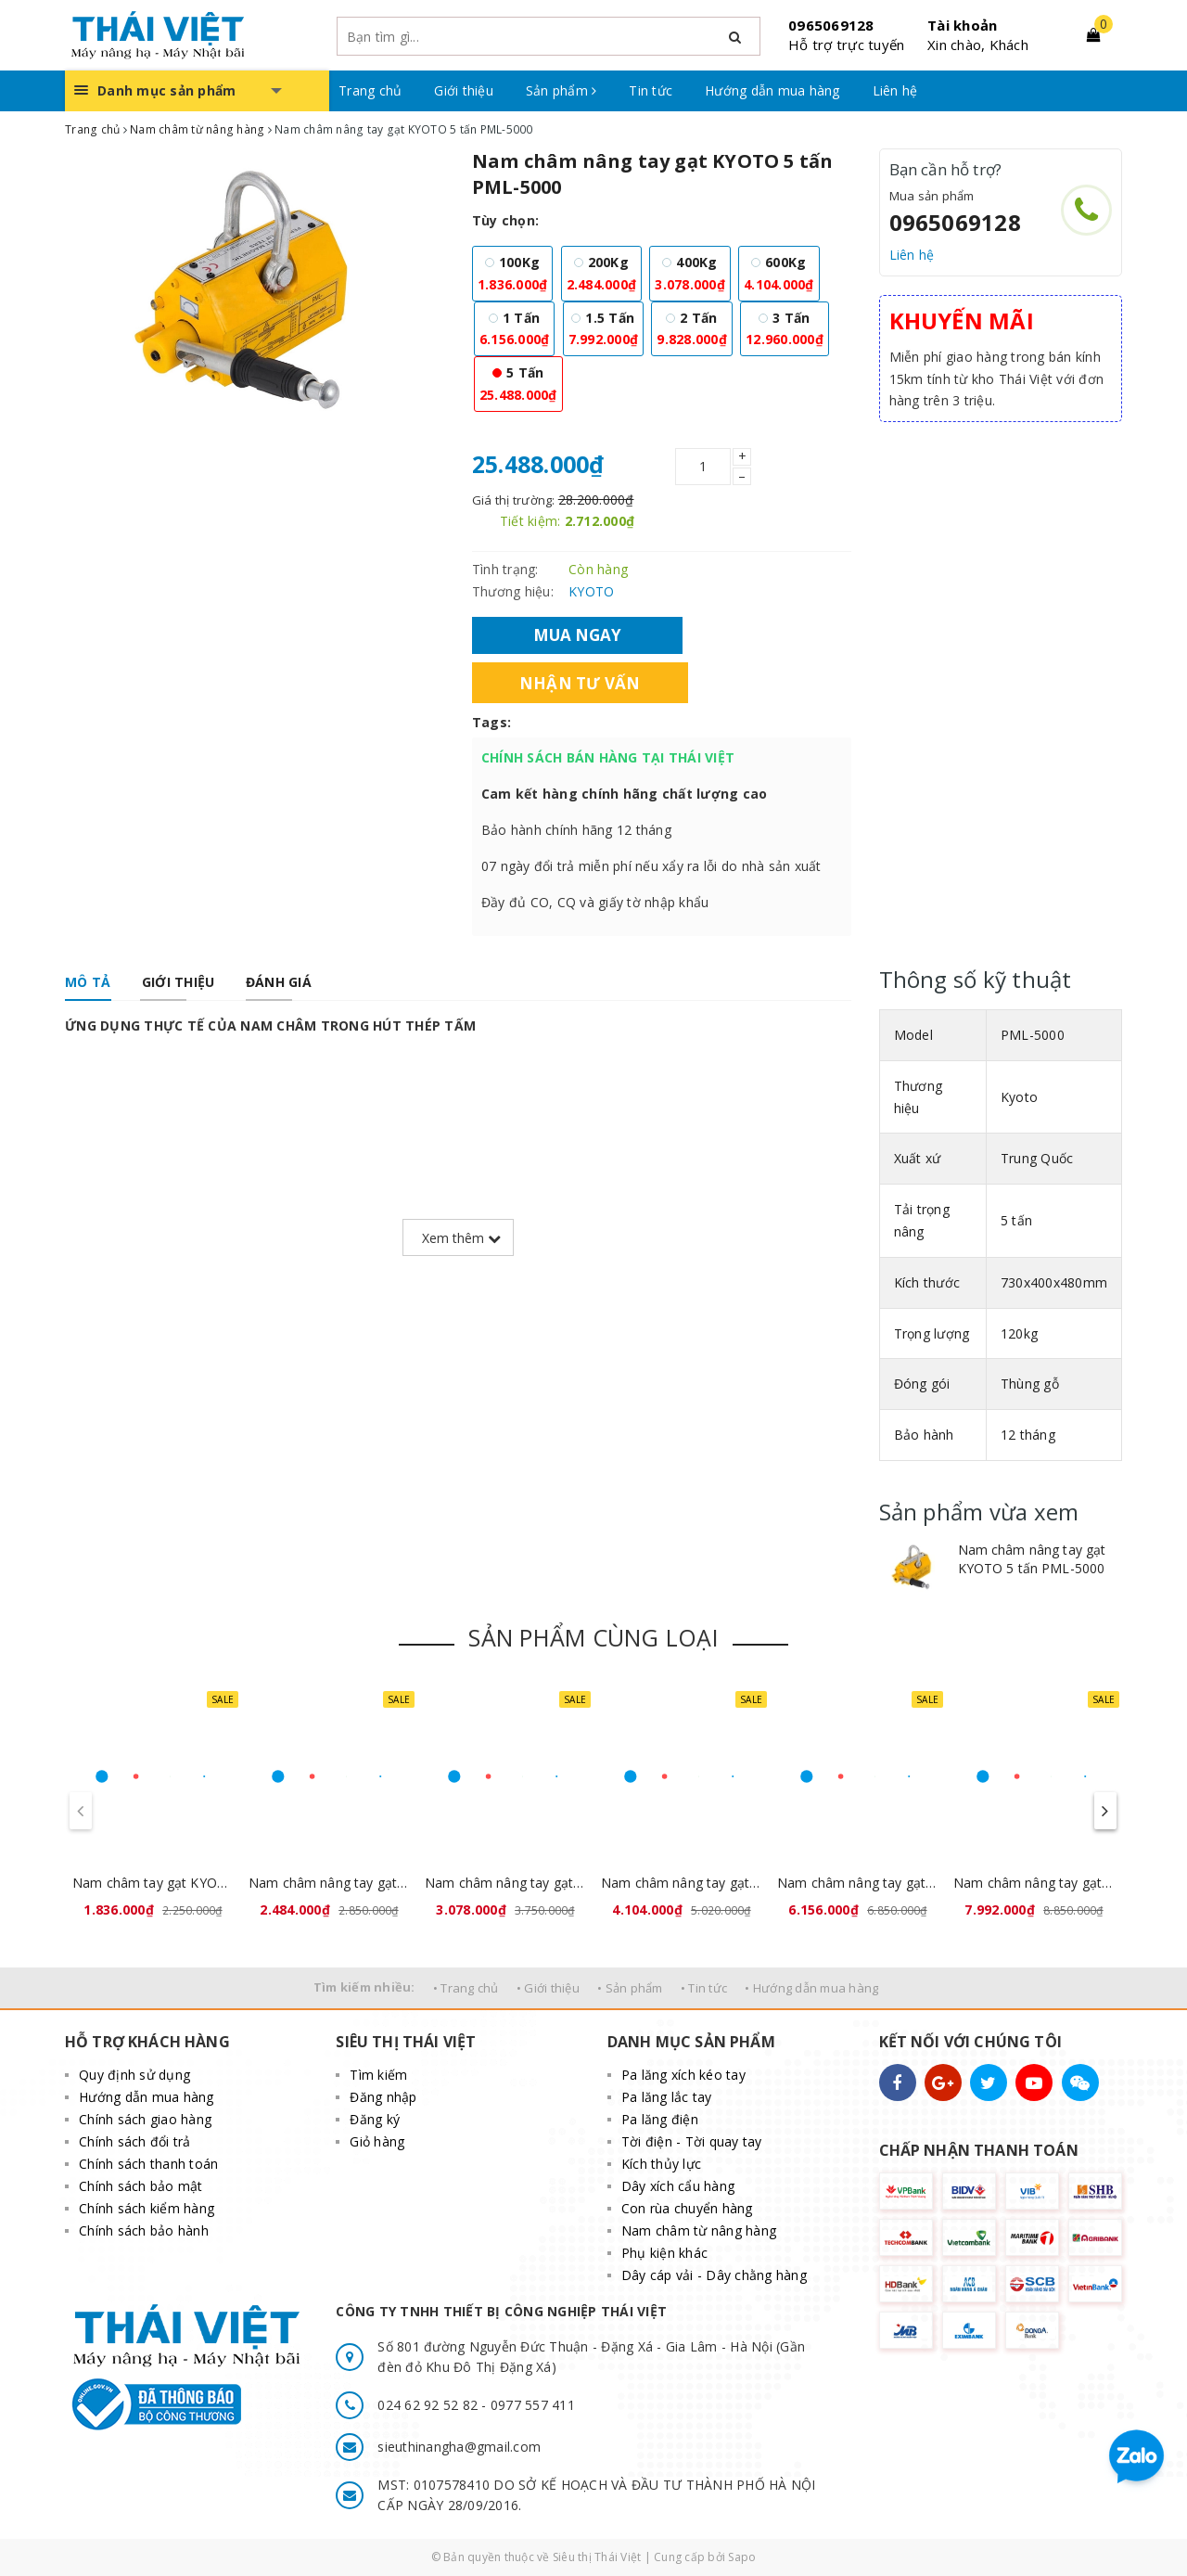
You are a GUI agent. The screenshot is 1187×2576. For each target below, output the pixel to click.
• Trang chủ (466, 1988)
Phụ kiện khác (664, 2253)
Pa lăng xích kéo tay (683, 2074)
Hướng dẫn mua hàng (772, 90)
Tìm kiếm (378, 2074)
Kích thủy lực (661, 2163)
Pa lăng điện (659, 2119)
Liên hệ (895, 90)
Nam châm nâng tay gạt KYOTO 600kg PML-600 (681, 1882)
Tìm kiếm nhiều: (364, 1987)
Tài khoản (962, 25)
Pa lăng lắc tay (666, 2097)
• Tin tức (704, 1988)
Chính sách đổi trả (135, 2141)
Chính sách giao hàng (145, 2119)
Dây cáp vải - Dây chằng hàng (714, 2275)
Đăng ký (375, 2119)
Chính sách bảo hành (144, 2230)
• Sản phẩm (630, 1988)
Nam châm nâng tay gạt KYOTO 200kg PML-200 (329, 1882)
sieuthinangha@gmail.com (459, 2446)
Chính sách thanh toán (148, 2163)
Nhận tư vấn (580, 683)
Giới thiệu (463, 90)
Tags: (491, 722)
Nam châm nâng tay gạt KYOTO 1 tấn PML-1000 (857, 1882)
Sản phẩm (561, 90)
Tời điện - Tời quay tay (691, 2141)
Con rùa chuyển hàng (687, 2208)
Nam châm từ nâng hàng (698, 2230)
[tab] (87, 982)
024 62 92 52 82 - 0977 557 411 (476, 2405)
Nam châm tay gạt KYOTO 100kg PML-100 (153, 1882)
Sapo (742, 2557)
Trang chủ (370, 90)
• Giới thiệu (548, 1988)
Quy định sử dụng (134, 2074)
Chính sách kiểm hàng (146, 2208)
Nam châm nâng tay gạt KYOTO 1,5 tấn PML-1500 (1034, 1882)
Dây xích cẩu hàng (677, 2186)
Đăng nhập (383, 2097)
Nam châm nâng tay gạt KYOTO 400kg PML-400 (505, 1882)
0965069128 (831, 25)
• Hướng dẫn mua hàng (811, 1988)
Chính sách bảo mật (141, 2186)
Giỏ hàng (377, 2141)
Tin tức (650, 90)
